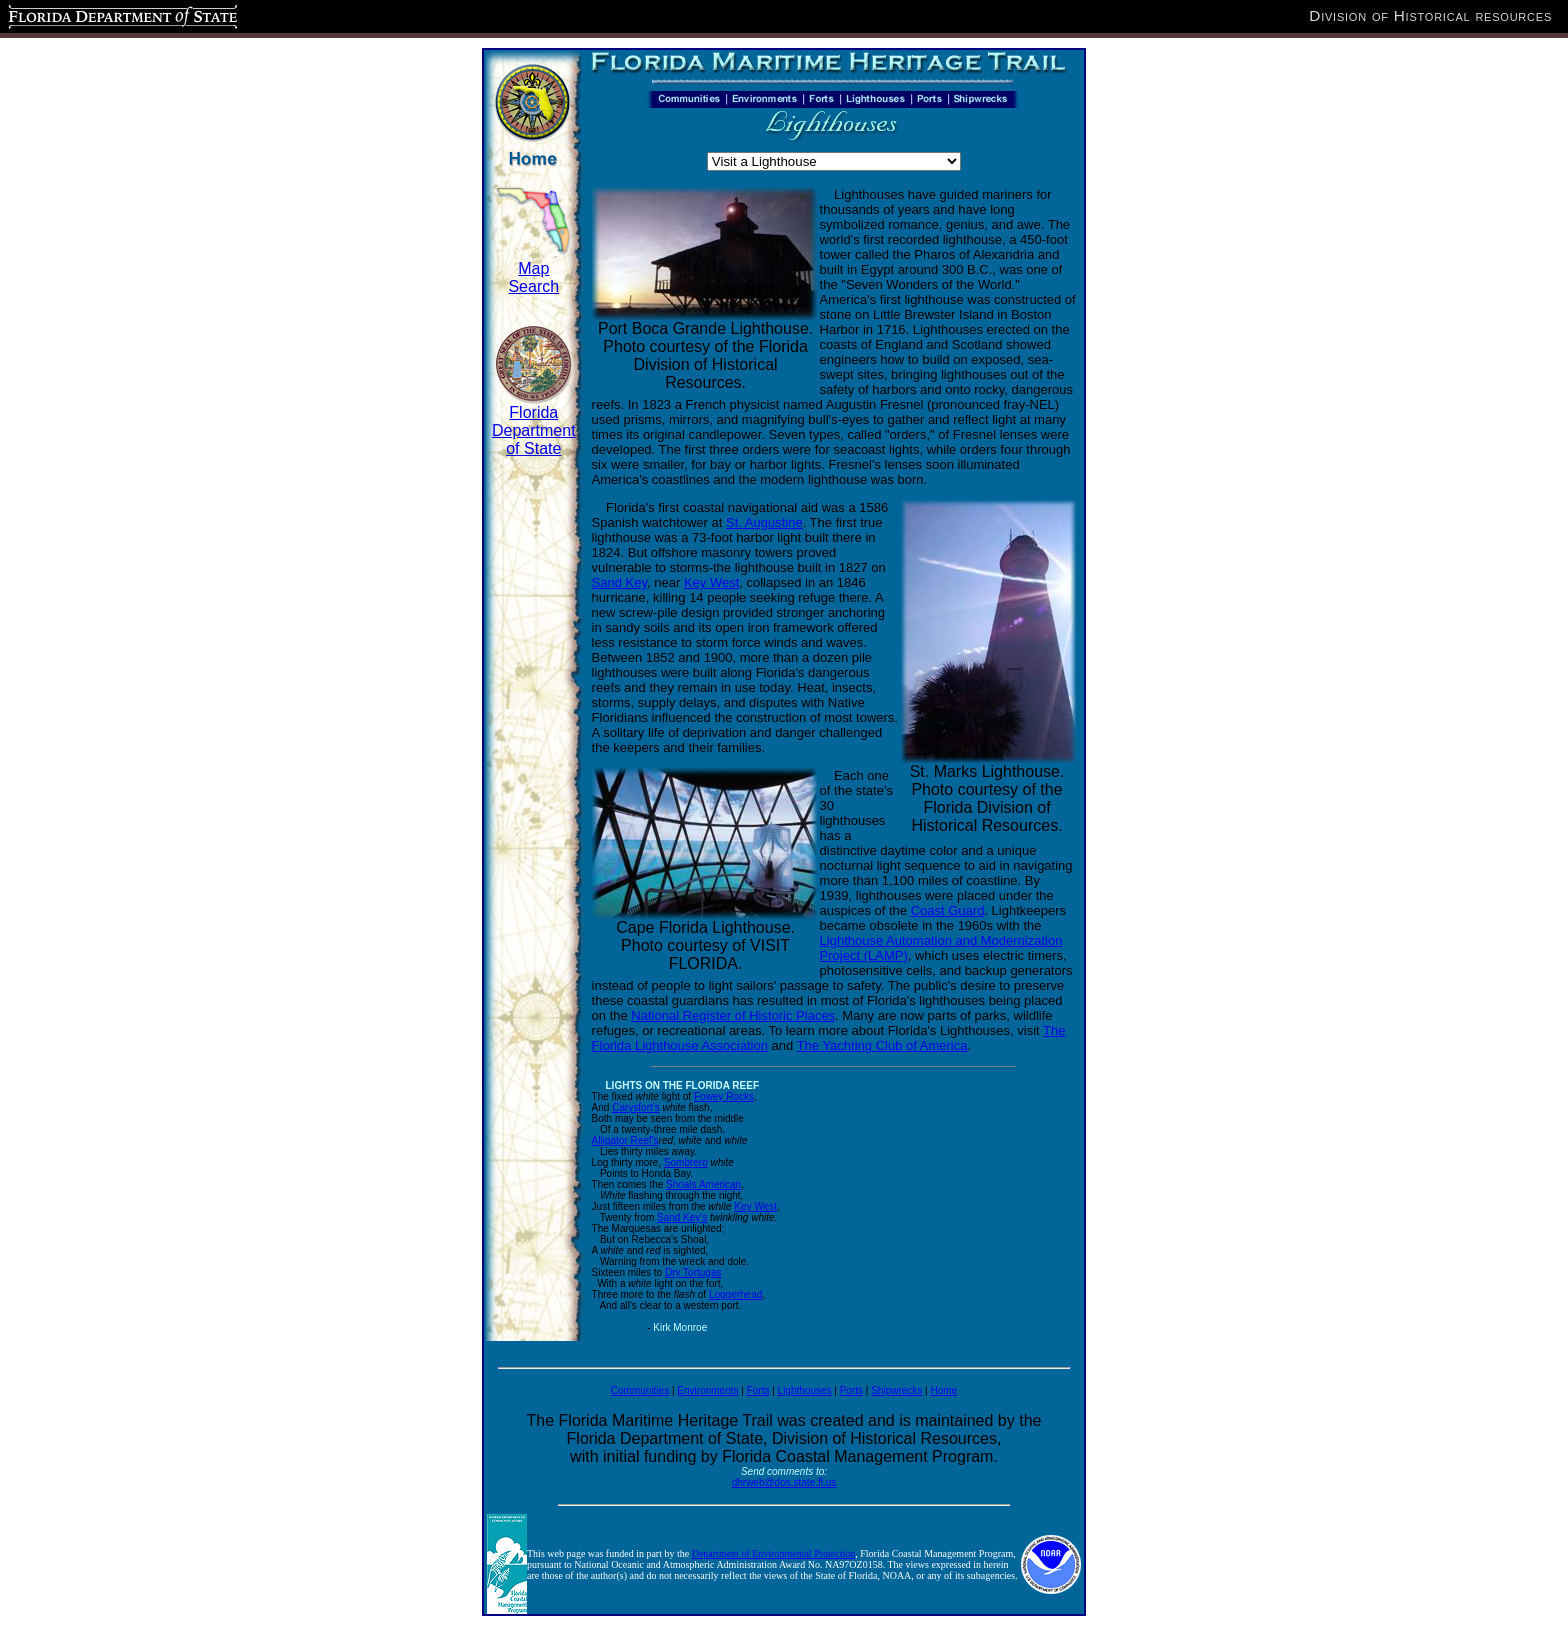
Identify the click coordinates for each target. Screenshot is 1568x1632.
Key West (711, 582)
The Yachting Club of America (882, 1045)
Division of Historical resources (1430, 15)
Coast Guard (948, 910)
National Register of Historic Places (733, 1015)
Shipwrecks (896, 1390)
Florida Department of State (534, 430)
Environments (707, 1390)
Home (943, 1390)
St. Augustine (764, 522)
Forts (758, 1390)
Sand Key (619, 582)
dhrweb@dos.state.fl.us (784, 1482)
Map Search (533, 277)
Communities (640, 1390)
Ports (851, 1390)
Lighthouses (805, 1390)
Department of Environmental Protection (774, 1553)
